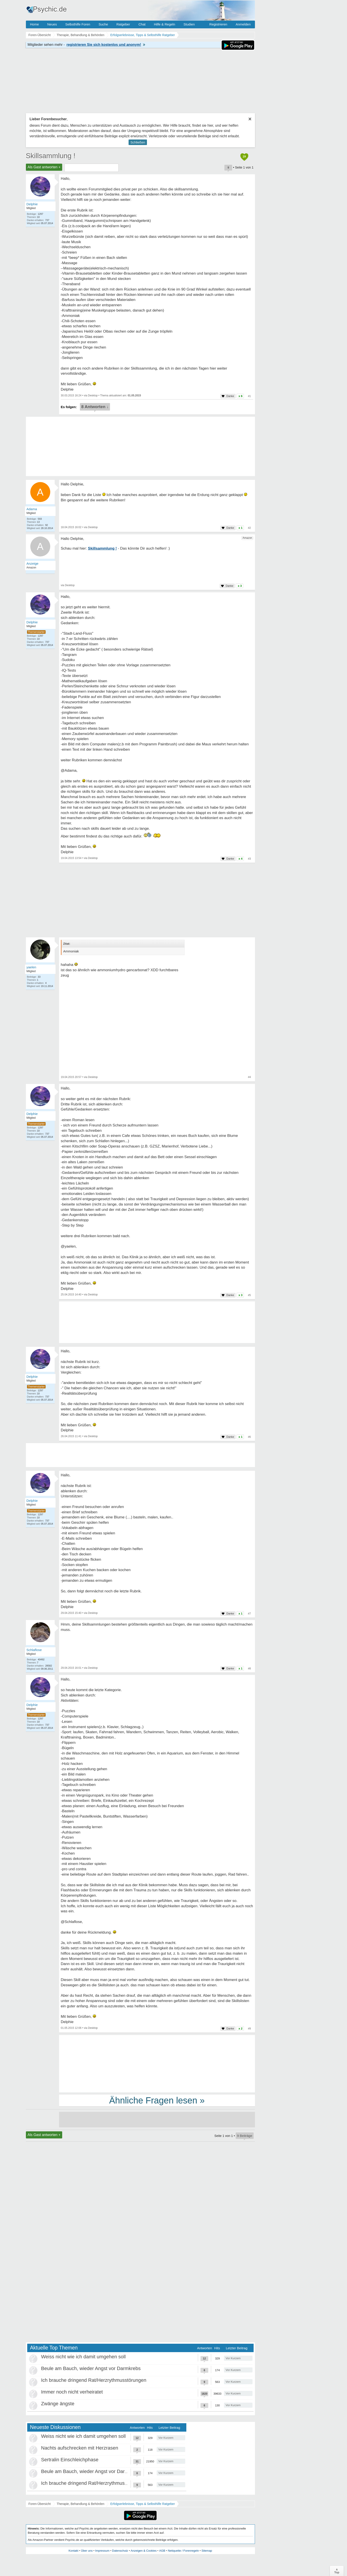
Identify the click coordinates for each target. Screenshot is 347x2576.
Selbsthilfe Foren (77, 24)
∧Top (336, 2571)
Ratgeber (123, 24)
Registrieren (218, 24)
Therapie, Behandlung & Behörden (80, 2504)
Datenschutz (120, 2550)
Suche (103, 24)
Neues (52, 24)
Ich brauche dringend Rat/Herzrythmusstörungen (94, 2380)
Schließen (137, 142)
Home (34, 24)
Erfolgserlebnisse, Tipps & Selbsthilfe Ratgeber (142, 2504)
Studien (189, 24)
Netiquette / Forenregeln (183, 2550)
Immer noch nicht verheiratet (72, 2392)
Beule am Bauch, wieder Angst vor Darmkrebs (91, 2368)
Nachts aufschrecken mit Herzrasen (79, 2448)
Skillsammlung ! (50, 156)
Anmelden (243, 24)
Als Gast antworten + (44, 167)
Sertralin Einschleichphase (69, 2459)
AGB (162, 2550)
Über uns (87, 2550)
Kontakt (73, 2550)
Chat (142, 24)
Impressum (102, 2550)
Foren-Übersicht (40, 2504)
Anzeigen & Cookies (143, 2550)
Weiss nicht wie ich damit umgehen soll (83, 2356)
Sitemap (206, 2550)
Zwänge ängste (57, 2403)
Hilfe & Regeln (164, 24)
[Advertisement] (157, 2063)
